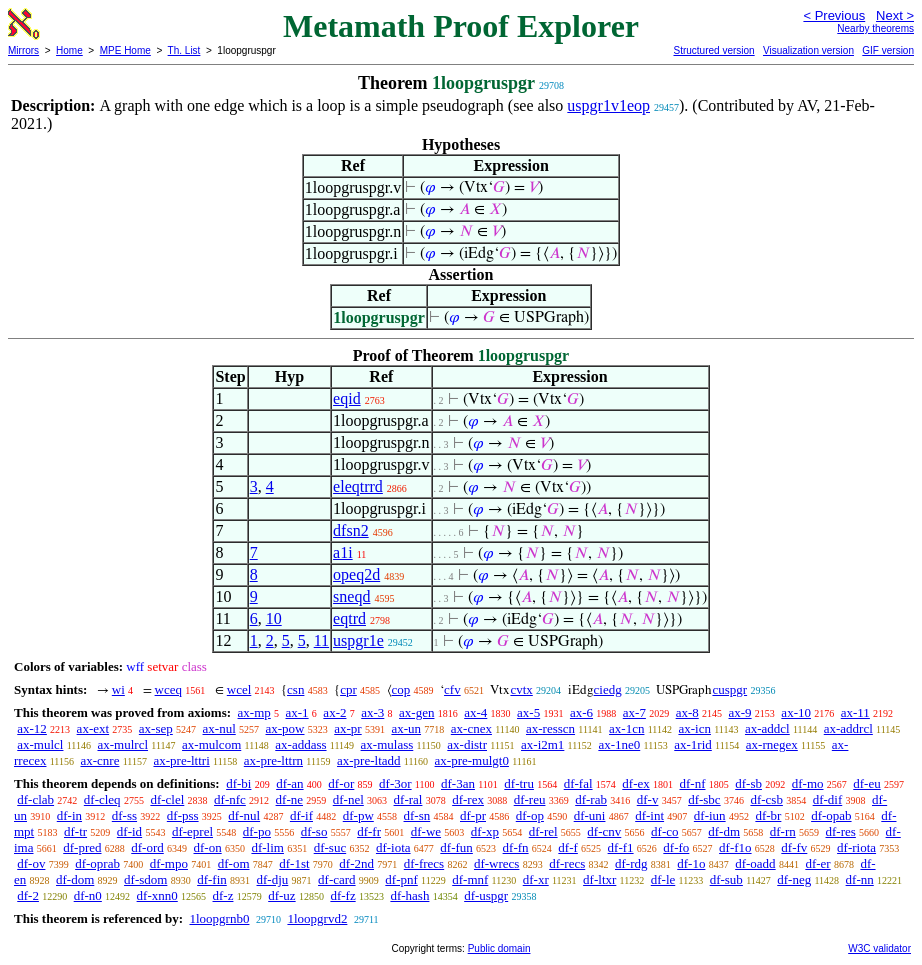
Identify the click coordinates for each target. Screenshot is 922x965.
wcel (239, 689)
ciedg (608, 689)
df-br (768, 815)
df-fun (456, 847)
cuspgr (729, 689)
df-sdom (145, 879)
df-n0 (88, 895)
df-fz (342, 895)
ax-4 (475, 712)
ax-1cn (626, 728)
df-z (223, 895)
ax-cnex (471, 728)
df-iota (393, 847)
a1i (343, 552)
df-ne (289, 799)
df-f (568, 847)
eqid (347, 398)
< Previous (834, 15)
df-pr (473, 815)
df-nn (860, 879)
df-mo (808, 783)
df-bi (238, 783)
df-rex (468, 799)
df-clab (35, 799)
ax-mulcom (211, 744)
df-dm (724, 831)
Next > (895, 15)
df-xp (485, 831)
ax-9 (740, 712)
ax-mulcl (40, 744)
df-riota (856, 847)
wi (118, 689)
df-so (314, 831)
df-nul (244, 815)
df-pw (358, 815)
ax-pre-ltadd (369, 760)
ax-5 (528, 712)
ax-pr (347, 728)
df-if (301, 815)
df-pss (183, 815)
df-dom (75, 879)
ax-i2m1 (542, 744)
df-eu (866, 783)
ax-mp (254, 712)
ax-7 (634, 712)
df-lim (267, 847)
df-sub (726, 879)
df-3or (395, 783)
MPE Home (125, 50)
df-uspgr (486, 895)
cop (401, 689)
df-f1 (621, 847)
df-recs (567, 863)
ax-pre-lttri (181, 760)
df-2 (28, 895)
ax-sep (156, 728)
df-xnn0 (157, 895)
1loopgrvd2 (317, 918)
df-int (649, 815)
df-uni (590, 815)
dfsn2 (351, 530)
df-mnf (470, 879)
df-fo (676, 847)
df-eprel (192, 831)
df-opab (831, 815)
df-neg (794, 879)
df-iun (710, 815)
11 (321, 640)
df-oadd (755, 863)
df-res (841, 831)
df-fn (516, 847)
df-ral (408, 799)
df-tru (519, 783)
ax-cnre (99, 760)
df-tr (75, 831)
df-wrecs (496, 863)
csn (295, 689)
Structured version (713, 50)
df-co (664, 831)
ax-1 (297, 712)
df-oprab (97, 863)
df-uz (281, 895)
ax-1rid (693, 744)
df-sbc (704, 799)
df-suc (330, 847)
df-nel (348, 799)
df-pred (82, 847)
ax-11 (855, 712)
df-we (426, 831)
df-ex (635, 783)
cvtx (521, 689)
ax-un (406, 728)
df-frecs (424, 863)
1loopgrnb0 (219, 918)
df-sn (417, 815)
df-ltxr (599, 879)
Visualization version (808, 50)
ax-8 (687, 712)
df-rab (591, 799)
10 (274, 618)
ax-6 (581, 712)
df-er (817, 863)
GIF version (888, 50)
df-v (648, 799)
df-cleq (102, 799)
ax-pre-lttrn (273, 760)
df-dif (828, 799)
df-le (663, 879)
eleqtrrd (358, 486)
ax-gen (416, 712)
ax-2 (334, 712)
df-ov (31, 863)
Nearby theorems (875, 28)
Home (69, 50)
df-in (69, 815)
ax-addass (300, 744)
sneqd (351, 596)
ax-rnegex (772, 744)
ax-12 (32, 728)
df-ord (147, 847)
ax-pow (285, 728)
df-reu (530, 799)
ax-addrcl (848, 728)
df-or (341, 783)
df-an (289, 783)
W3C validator (879, 948)
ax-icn (694, 728)
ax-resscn (550, 728)
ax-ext (93, 728)
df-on (208, 847)
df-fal (578, 783)
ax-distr (467, 744)
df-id (129, 831)
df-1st (294, 863)
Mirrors (23, 50)
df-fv (794, 847)
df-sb (748, 783)
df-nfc (230, 799)
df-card (337, 879)
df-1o (691, 863)
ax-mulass (387, 744)
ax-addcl (767, 728)
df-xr (536, 879)
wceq (168, 689)
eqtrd (349, 618)
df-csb (766, 799)
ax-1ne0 (619, 744)
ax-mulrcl (122, 744)
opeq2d (356, 574)
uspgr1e (358, 640)
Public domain (499, 948)
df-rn (783, 831)
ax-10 (796, 712)
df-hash (409, 895)
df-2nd (356, 863)
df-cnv (604, 831)
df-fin (212, 879)
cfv (452, 689)
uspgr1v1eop (608, 105)
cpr (348, 689)
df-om (234, 863)
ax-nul (219, 728)
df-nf (693, 783)
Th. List (184, 50)
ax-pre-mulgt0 (472, 760)
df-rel (543, 831)
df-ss (124, 815)
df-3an (458, 783)
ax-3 (372, 712)
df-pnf (401, 879)
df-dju (273, 879)
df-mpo (169, 863)
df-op (530, 815)
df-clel (167, 799)
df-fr (369, 831)
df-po (257, 831)
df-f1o (735, 847)
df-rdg (631, 863)
